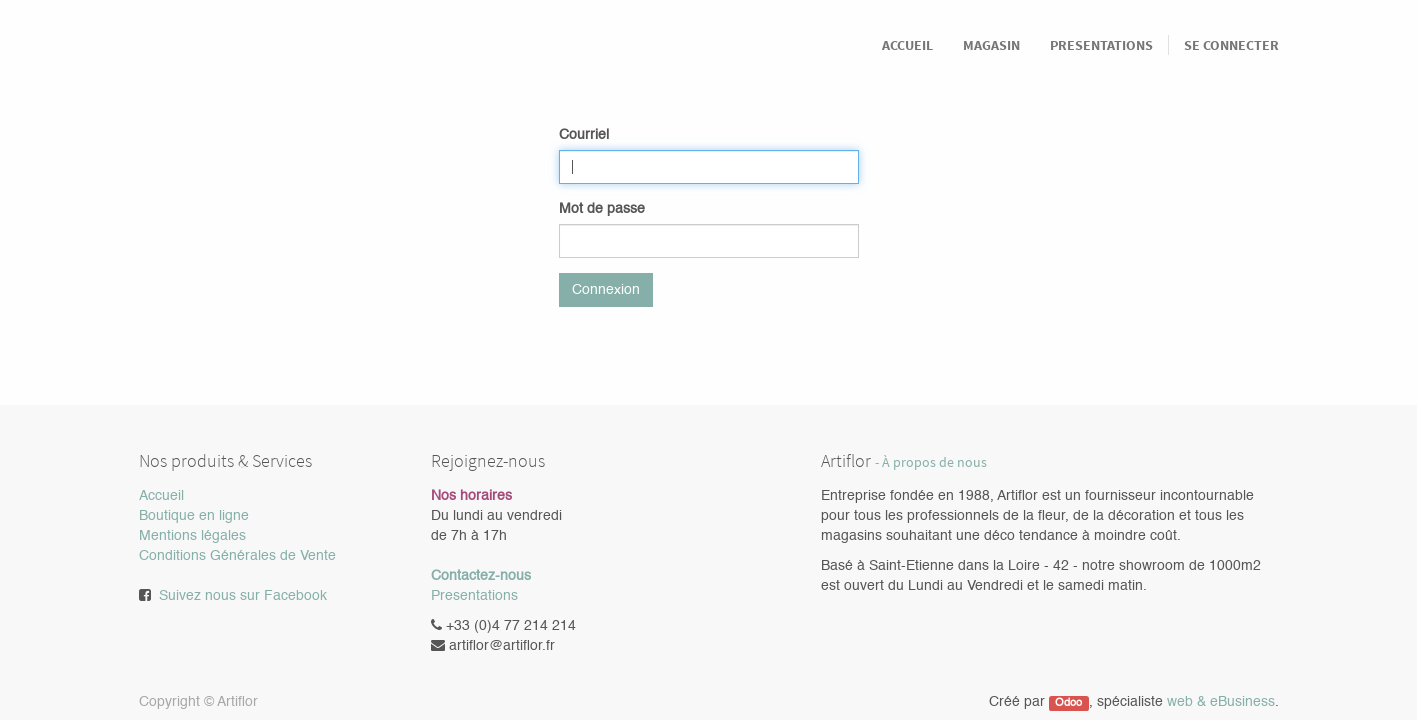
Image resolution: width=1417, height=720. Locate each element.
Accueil (161, 496)
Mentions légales (192, 536)
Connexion (606, 290)
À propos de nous (934, 462)
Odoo (1068, 703)
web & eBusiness (1221, 702)
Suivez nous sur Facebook (243, 596)
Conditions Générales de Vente (237, 556)
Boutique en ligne (194, 516)
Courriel (584, 135)
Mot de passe (602, 209)
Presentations (474, 596)
